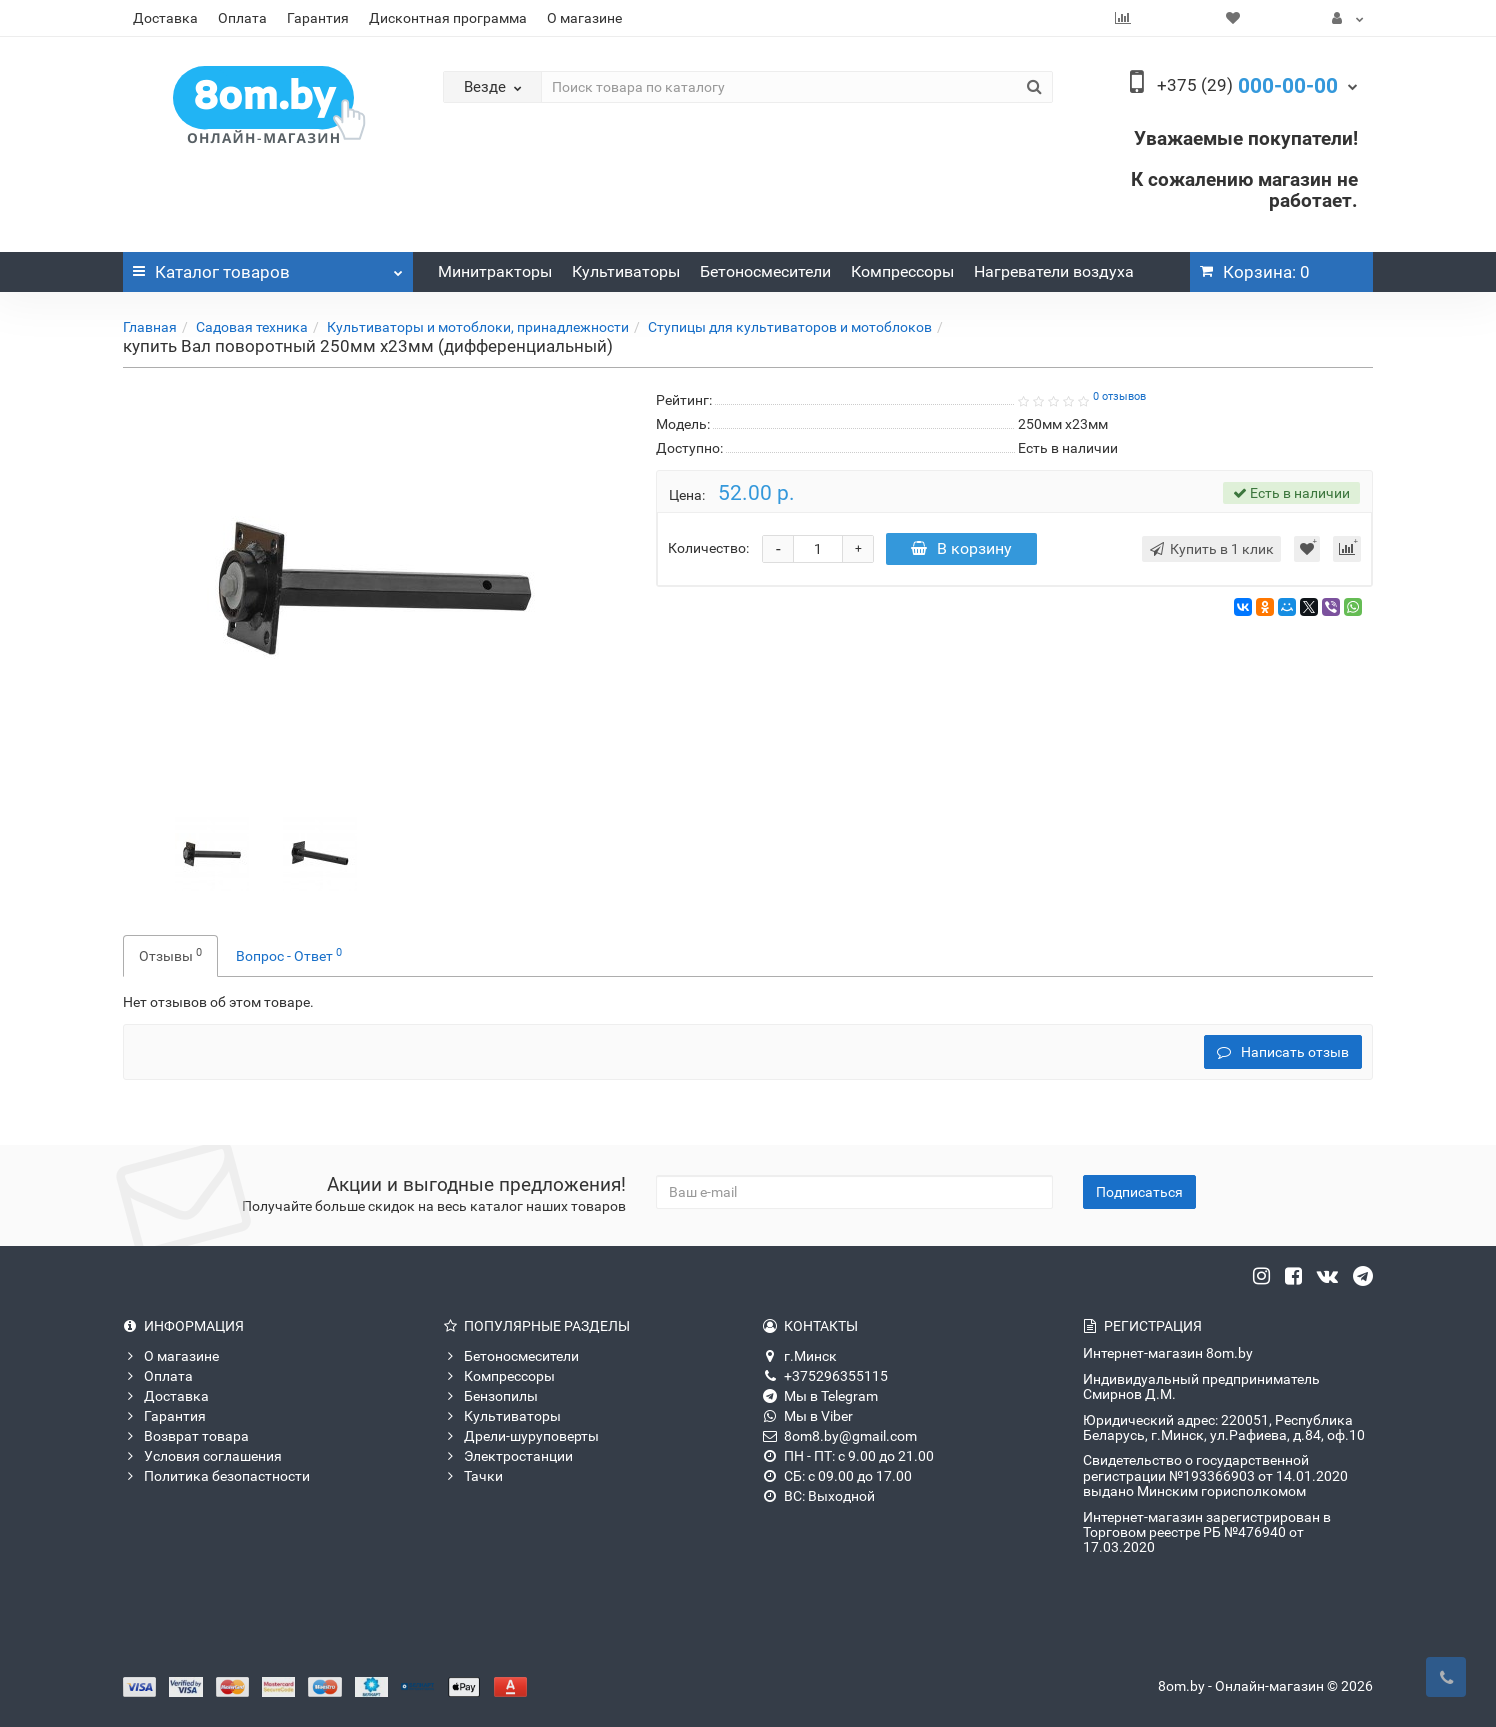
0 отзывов (1119, 396)
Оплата (242, 18)
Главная (150, 327)
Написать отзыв (1283, 1052)
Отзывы (170, 955)
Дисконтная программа (448, 18)
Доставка (165, 18)
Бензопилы (490, 1396)
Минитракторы (495, 271)
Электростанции (508, 1456)
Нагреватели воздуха (1054, 271)
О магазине (584, 18)
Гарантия (318, 18)
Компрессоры (902, 271)
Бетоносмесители (765, 271)
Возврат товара (186, 1436)
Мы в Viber (808, 1416)
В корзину (962, 548)
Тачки (473, 1476)
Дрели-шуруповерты (521, 1436)
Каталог (268, 267)
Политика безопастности (216, 1476)
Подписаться (1139, 1192)
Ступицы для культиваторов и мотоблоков (790, 327)
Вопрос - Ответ (289, 955)
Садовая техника (252, 327)
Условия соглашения (202, 1456)
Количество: (708, 548)
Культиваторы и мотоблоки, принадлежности (478, 327)
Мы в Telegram (820, 1396)
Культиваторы (626, 271)
